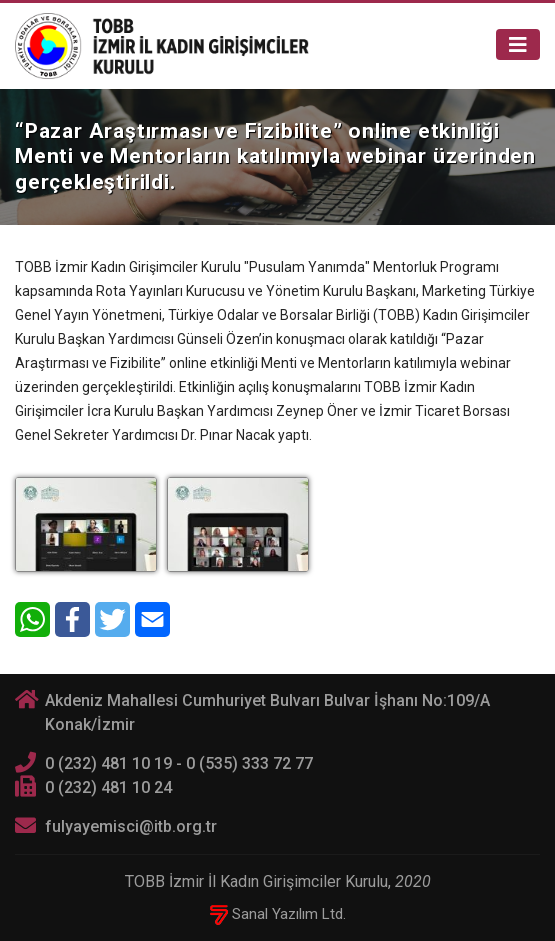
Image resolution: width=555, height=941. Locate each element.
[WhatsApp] (32, 619)
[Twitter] (112, 619)
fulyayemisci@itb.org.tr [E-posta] (131, 826)
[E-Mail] (152, 619)
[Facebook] (72, 619)
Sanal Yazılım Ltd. (278, 914)
